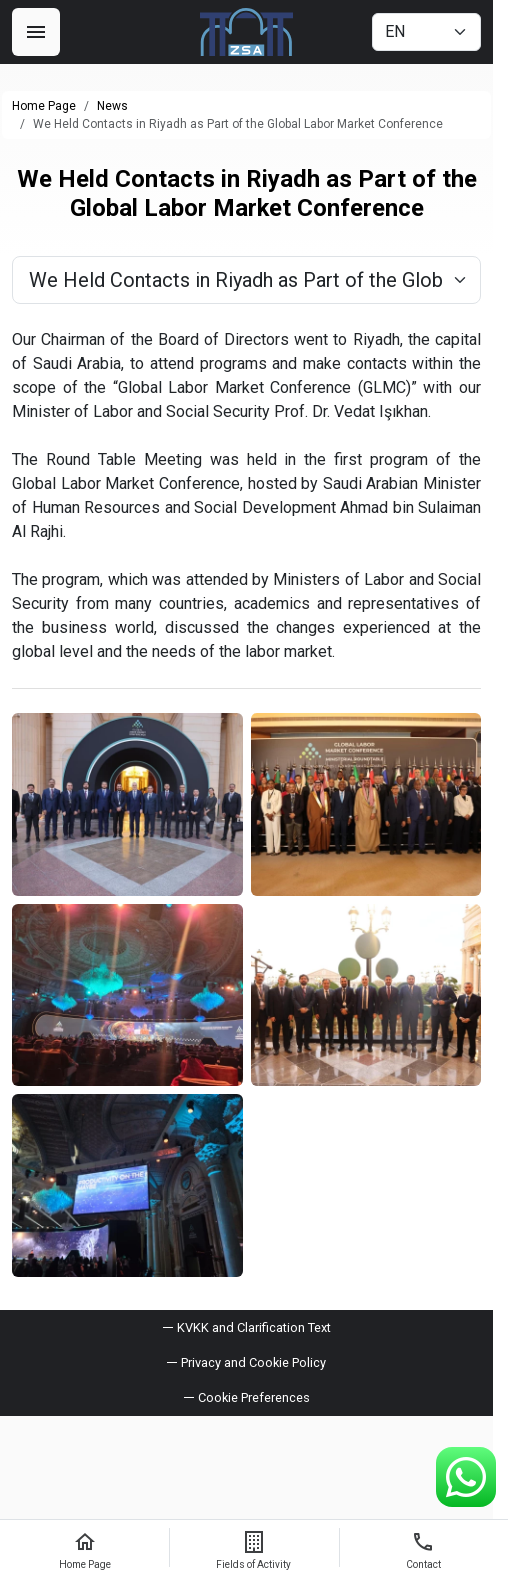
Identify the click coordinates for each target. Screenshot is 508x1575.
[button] (247, 1397)
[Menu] (36, 32)
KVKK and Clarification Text (254, 1327)
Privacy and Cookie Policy (253, 1362)
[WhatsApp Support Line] (466, 1477)
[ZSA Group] (246, 32)
